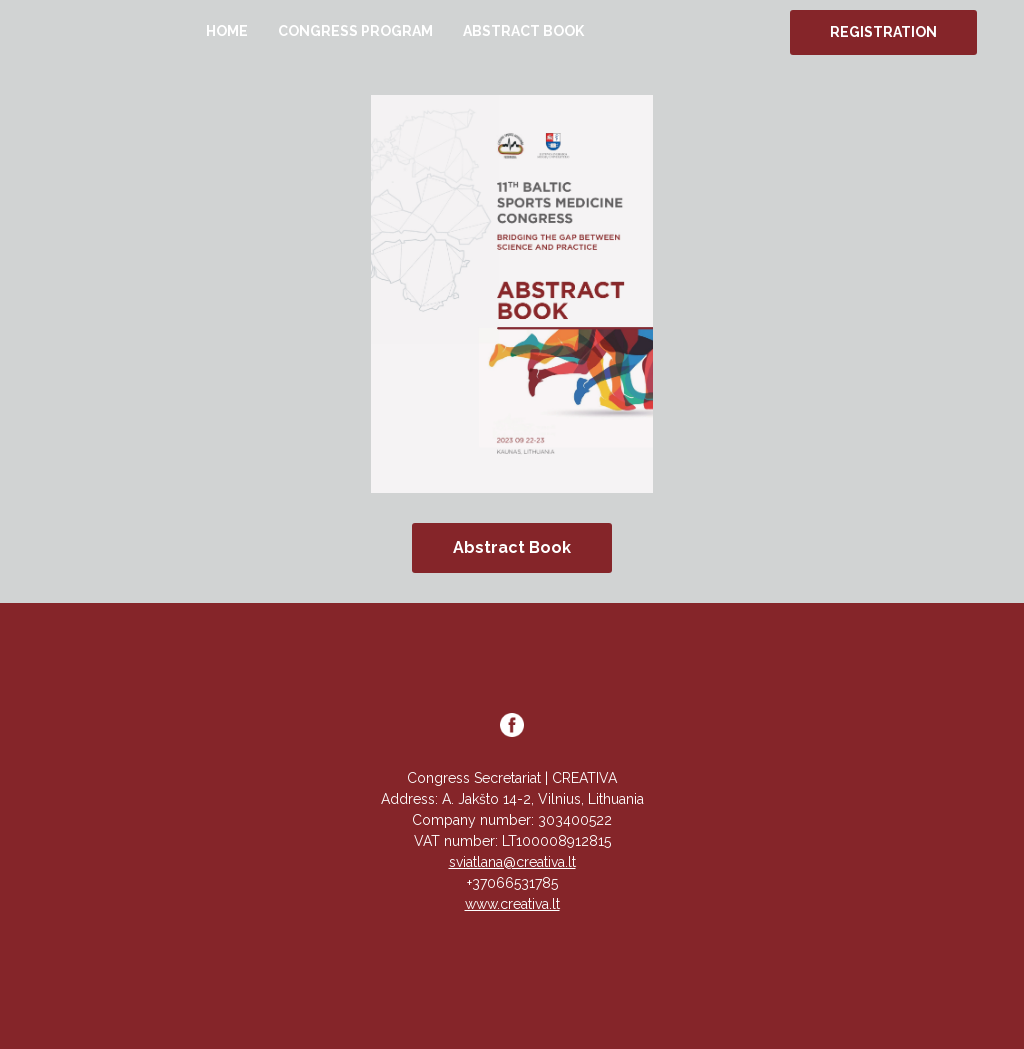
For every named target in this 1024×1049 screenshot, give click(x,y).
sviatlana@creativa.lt (512, 862)
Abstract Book (512, 547)
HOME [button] (227, 31)
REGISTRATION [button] (883, 32)
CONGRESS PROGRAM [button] (355, 31)
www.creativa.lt (512, 904)
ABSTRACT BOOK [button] (523, 31)
